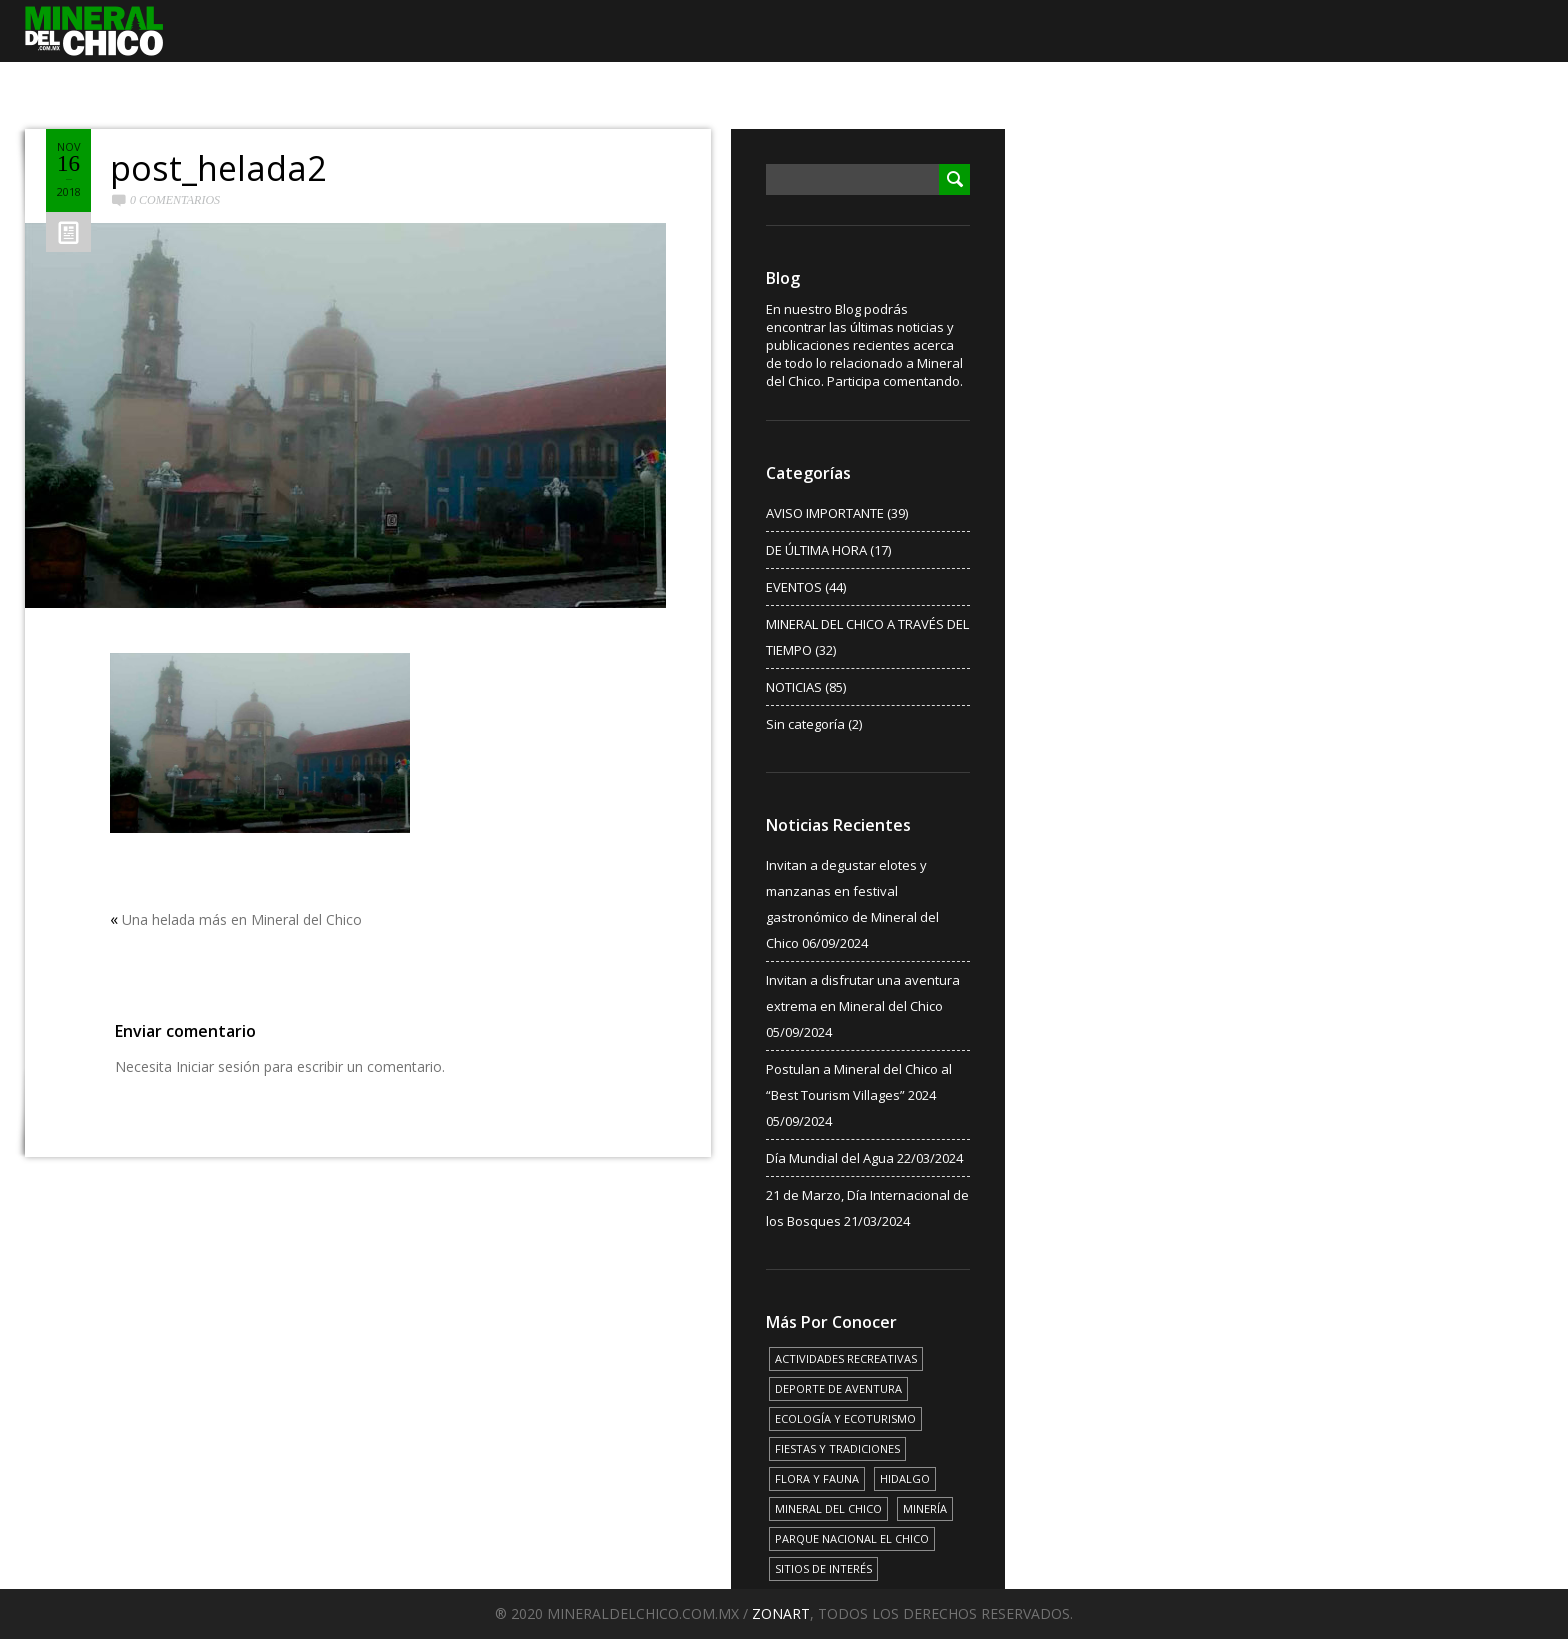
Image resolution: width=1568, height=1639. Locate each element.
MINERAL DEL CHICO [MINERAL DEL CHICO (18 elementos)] (828, 1508)
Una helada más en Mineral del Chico (242, 919)
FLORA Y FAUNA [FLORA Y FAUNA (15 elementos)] (817, 1478)
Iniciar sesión (218, 1066)
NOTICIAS (794, 687)
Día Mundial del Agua (830, 1158)
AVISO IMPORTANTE (825, 513)
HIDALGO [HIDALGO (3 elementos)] (905, 1478)
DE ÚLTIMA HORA (816, 550)
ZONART (781, 1613)
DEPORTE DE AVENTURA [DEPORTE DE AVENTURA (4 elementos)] (838, 1388)
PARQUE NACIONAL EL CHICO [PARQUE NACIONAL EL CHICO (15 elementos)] (852, 1538)
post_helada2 (218, 168)
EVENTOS (794, 587)
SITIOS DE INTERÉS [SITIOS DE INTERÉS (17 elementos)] (823, 1568)
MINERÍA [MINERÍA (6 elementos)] (925, 1508)
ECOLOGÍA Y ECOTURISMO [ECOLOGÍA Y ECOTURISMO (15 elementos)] (845, 1418)
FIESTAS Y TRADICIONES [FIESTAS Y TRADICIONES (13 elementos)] (837, 1448)
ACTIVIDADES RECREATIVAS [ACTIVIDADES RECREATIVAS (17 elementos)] (846, 1358)
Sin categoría (805, 724)
